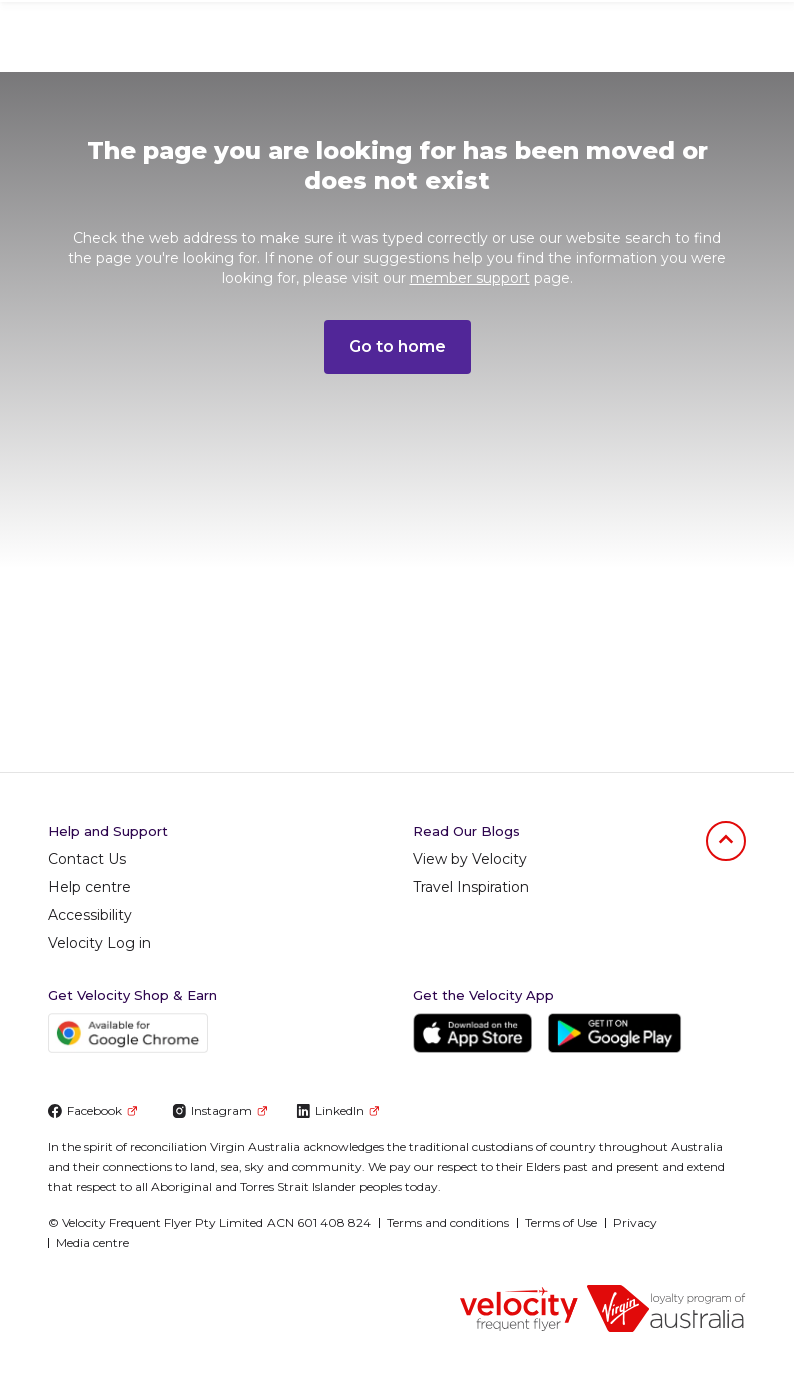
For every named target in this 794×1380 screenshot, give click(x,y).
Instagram (219, 1110)
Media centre (92, 1242)
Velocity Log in (99, 943)
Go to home (397, 346)
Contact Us (87, 859)
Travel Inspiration (471, 887)
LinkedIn (337, 1110)
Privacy (635, 1222)
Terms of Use (561, 1222)
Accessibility (90, 915)
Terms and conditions (448, 1222)
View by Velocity (470, 859)
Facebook (92, 1110)
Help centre (89, 887)
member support (470, 278)
